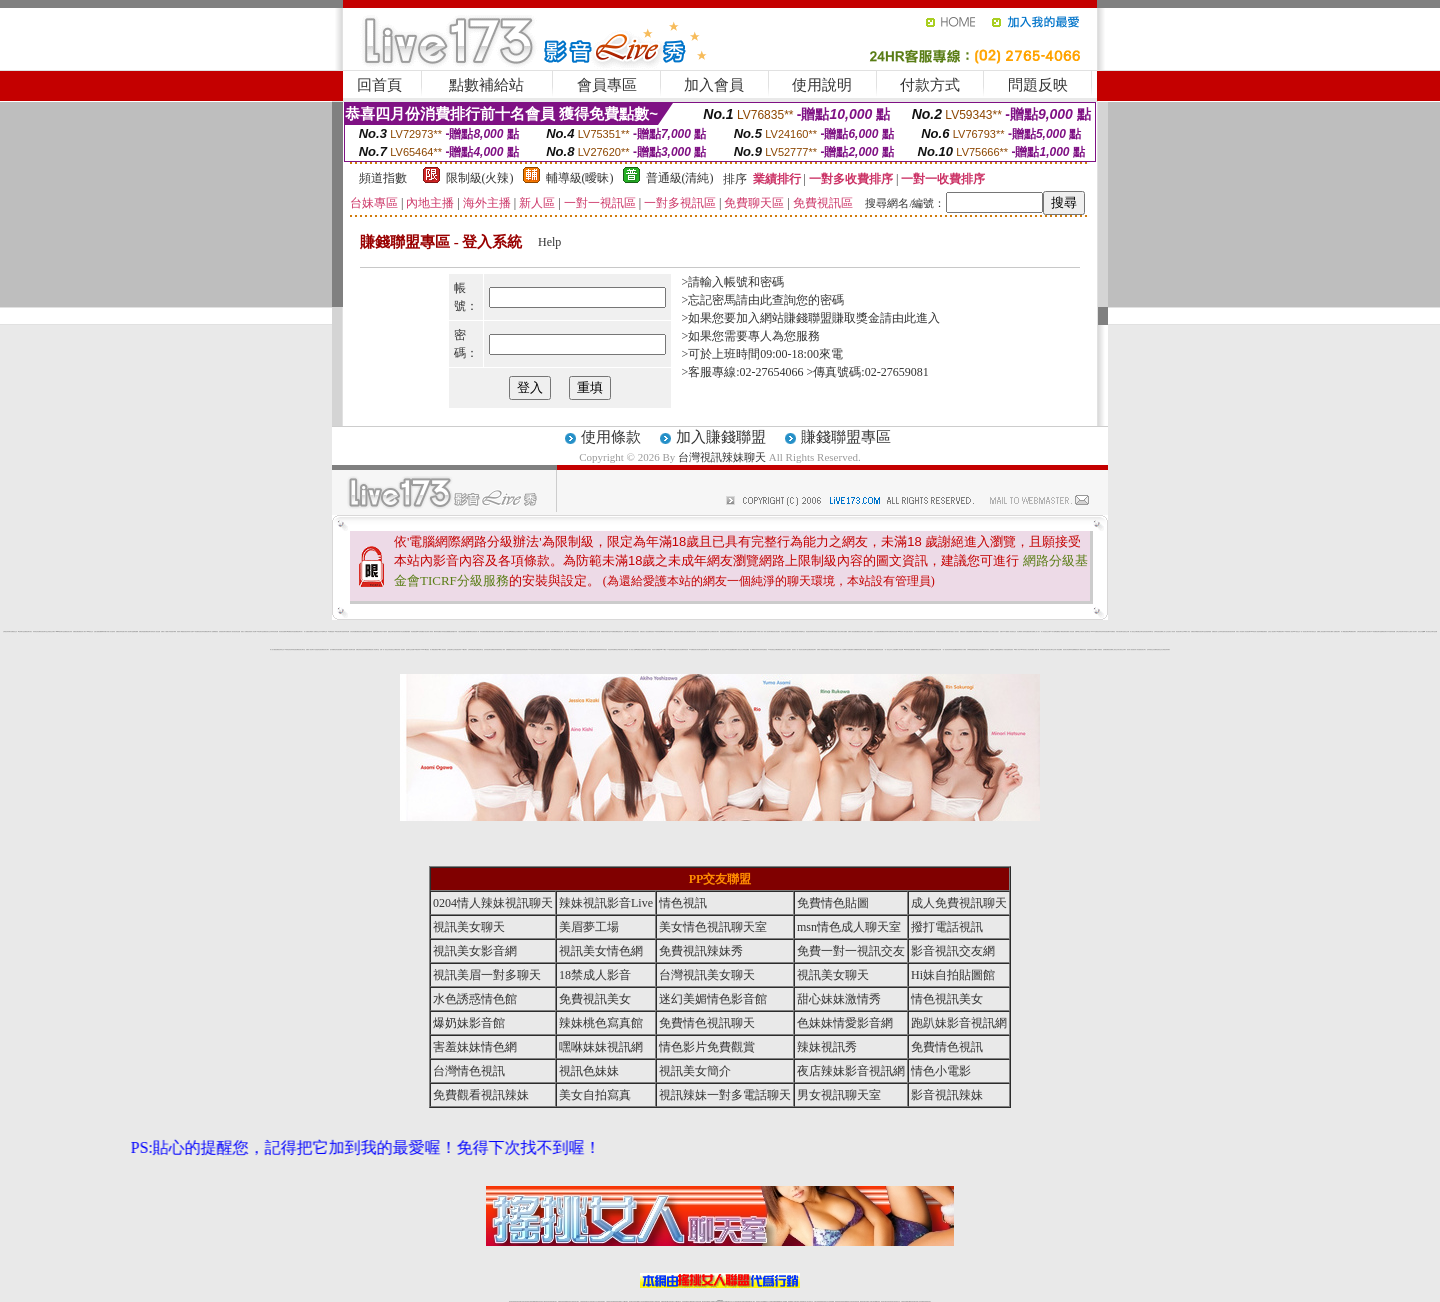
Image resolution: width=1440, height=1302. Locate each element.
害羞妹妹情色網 (345, 631)
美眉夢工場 (589, 927)
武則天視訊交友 (1312, 631)
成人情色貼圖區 (1058, 649)
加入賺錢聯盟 (721, 437)
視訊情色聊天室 (669, 631)
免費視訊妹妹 (547, 649)
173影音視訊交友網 (772, 649)
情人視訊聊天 (1368, 631)
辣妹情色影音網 (36, 631)
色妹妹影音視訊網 (1105, 631)
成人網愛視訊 (753, 649)
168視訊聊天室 (532, 649)
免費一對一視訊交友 (384, 649)
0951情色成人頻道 (1254, 631)
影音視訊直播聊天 (283, 631)
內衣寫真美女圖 (1328, 631)
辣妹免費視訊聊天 (206, 631)
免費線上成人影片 (1036, 631)
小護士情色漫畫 (461, 631)
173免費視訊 (692, 649)
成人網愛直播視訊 (1345, 631)
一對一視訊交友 (887, 649)
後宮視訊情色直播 (236, 631)
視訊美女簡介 (1143, 649)
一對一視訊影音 (945, 649)
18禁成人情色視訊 (442, 649)
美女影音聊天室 (698, 649)
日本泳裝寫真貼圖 (1391, 631)
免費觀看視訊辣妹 (510, 649)
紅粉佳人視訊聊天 (1272, 631)
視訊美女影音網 (679, 649)
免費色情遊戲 (142, 631)
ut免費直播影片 (850, 649)
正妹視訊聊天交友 (451, 649)
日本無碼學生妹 (323, 631)
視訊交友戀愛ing (1422, 631)
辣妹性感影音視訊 (1224, 631)
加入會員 (714, 85)
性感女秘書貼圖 (97, 631)
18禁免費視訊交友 (987, 631)
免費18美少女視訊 (1079, 631)
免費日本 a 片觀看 (1004, 631)
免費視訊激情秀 (597, 649)
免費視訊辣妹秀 (541, 631)
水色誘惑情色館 (317, 649)
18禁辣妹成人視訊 (1288, 631)
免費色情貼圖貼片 (492, 631)
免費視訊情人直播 (964, 631)
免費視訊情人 (229, 631)
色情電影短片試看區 (961, 649)
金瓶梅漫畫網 (135, 631)
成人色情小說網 (738, 631)
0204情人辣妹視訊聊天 (828, 631)
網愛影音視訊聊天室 (1200, 631)
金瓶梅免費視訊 (376, 631)
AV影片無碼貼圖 (1054, 631)
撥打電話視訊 (910, 631)
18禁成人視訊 (759, 631)
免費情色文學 (616, 649)
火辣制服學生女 (801, 631)
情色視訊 (683, 903)
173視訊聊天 (465, 649)
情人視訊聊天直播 (351, 649)
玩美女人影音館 (1239, 631)
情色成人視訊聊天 (785, 631)
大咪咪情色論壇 (970, 649)
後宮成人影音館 (1136, 649)
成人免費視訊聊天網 (793, 631)
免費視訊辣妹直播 (120, 631)
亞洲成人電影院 (429, 631)
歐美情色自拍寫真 (368, 631)
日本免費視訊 (1112, 631)
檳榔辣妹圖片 (104, 631)
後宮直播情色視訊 (1009, 649)
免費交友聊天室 (1140, 631)
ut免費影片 (663, 631)
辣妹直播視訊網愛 (484, 631)
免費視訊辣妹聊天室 (605, 631)
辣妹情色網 (753, 631)
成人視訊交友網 (1133, 631)
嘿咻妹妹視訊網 (601, 1047)
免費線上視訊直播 (1321, 631)
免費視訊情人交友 (1216, 631)
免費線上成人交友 (1164, 631)
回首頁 (379, 85)
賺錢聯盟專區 (846, 437)
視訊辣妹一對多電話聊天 (725, 1095)
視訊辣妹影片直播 (189, 631)
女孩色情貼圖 (353, 631)
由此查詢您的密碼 (796, 300)
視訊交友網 (1126, 631)
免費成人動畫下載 (1035, 649)
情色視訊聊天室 (723, 631)
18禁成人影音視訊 (834, 649)
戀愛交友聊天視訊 (392, 631)
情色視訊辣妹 (458, 649)
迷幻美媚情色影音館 (334, 649)
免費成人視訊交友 (738, 649)
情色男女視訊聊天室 (803, 649)
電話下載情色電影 (1062, 631)
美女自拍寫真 (517, 649)
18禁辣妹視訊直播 (908, 649)
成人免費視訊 (566, 649)
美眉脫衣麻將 (173, 631)
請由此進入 (910, 318)
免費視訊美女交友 (267, 631)
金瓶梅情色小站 (1001, 649)
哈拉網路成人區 (1020, 631)
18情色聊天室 (259, 631)
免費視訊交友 (14, 631)
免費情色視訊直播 (684, 631)
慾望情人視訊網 (534, 631)
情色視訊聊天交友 (1180, 631)
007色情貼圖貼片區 (421, 631)
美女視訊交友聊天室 (1430, 631)
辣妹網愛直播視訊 (1263, 631)
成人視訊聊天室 (1086, 631)
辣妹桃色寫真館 (939, 631)
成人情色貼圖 (900, 649)
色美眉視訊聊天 (222, 631)
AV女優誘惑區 (331, 631)
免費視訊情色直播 (879, 649)
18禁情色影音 (287, 649)
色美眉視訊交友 (1090, 649)
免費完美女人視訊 (644, 631)
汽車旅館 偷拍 (865, 649)
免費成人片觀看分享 (165, 631)
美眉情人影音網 (252, 631)
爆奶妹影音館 (932, 631)
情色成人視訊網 (596, 631)
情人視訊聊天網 (581, 649)
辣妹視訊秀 (685, 649)
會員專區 (607, 85)
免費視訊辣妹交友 (280, 649)
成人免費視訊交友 (316, 631)
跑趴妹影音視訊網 (959, 1023)
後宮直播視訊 (826, 649)
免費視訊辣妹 (520, 631)
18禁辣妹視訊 (657, 631)
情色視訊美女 (926, 631)
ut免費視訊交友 (513, 631)
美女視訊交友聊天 (1122, 649)
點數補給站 (486, 85)
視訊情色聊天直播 (714, 649)
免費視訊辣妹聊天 (885, 631)
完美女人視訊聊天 (787, 649)
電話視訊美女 (872, 649)
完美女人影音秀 (1171, 631)
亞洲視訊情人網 (475, 631)
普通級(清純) (680, 178)
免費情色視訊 (651, 631)
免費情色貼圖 (833, 903)
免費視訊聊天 (780, 649)
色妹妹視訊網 (507, 631)
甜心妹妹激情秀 (839, 999)
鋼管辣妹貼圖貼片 (438, 631)
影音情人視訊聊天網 (550, 631)
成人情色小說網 (632, 649)
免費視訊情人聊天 (82, 631)
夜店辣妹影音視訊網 (623, 649)
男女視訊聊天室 (839, 1095)
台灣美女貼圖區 (843, 631)
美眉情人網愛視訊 (181, 631)
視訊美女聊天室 (301, 649)
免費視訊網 (75, 631)
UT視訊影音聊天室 (671, 649)
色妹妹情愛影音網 (366, 649)
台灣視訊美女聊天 (635, 631)
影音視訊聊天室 (43, 631)
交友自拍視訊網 (877, 631)
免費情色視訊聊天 (947, 631)
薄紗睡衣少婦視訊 (647, 649)
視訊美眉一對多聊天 (400, 649)
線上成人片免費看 (842, 649)
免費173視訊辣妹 (416, 649)
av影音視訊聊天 (338, 631)
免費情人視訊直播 (747, 631)
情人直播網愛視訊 (214, 631)
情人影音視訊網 (1246, 631)
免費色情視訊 (359, 649)
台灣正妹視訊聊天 (1400, 631)
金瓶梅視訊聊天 (1383, 631)
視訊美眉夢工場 (705, 649)
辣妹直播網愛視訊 (1074, 649)
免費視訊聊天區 (148, 631)
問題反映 (1038, 85)
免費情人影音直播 (1070, 631)
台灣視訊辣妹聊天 (722, 457)
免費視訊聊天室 (479, 649)
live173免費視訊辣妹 (1096, 631)
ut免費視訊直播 (639, 649)
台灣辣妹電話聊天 (472, 649)
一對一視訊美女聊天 (1304, 631)
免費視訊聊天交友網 (708, 631)
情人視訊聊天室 (582, 631)
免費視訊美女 (677, 631)
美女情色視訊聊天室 (918, 631)
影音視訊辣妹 (924, 649)
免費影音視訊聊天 (692, 631)
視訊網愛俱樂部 (406, 631)
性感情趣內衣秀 (453, 631)
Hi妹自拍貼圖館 (729, 649)
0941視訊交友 (1296, 631)
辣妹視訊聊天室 (1043, 649)
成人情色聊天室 (700, 631)
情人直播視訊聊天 (1336, 631)
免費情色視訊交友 (1158, 649)
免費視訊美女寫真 (68, 631)
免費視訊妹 (1193, 631)
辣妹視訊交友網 (937, 649)
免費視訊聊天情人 (299, 631)
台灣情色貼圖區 (745, 649)
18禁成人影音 (1187, 631)
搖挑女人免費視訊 (245, 631)
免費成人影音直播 (343, 649)
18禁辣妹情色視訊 (574, 649)
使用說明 (822, 85)
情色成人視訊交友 (722, 649)
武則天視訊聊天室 (1120, 631)
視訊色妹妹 (610, 649)
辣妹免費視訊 (554, 649)
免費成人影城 (820, 649)
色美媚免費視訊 (1106, 649)
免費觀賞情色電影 (858, 649)
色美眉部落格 (1208, 631)
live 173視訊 (663, 649)
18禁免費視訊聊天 (1375, 631)
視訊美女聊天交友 (1051, 649)
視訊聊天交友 (409, 649)
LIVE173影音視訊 (424, 649)
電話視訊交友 (620, 631)
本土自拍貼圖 (894, 649)
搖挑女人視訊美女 (955, 631)
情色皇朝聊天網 (499, 631)
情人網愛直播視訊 (434, 649)
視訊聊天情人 (560, 649)
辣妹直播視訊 (764, 649)
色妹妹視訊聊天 (487, 649)
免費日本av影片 (627, 631)
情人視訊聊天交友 (568, 631)
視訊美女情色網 (1066, 649)
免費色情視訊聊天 (812, 649)
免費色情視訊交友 (731, 631)
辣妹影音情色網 (274, 631)
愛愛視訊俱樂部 (978, 631)
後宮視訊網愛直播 (590, 649)
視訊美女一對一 (795, 649)
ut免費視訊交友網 (559, 631)
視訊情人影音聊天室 (374, 649)
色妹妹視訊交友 (1150, 649)
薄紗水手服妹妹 (383, 631)
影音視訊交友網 (392, 649)
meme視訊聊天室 (60, 631)
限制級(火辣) (480, 178)
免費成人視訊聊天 (310, 649)
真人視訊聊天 (1414, 631)
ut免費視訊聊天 (1352, 631)
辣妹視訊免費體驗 (446, 631)
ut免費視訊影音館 (291, 631)
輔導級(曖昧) (580, 178)
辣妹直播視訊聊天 (1028, 631)
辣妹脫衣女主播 (1407, 631)
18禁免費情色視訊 (197, 631)
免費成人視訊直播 (852, 631)
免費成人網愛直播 (916, 649)
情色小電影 (502, 649)
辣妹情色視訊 (604, 649)
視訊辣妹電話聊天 (524, 649)
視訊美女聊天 (716, 631)
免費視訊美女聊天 (325, 649)
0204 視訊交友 (89, 631)
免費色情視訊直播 (893, 631)
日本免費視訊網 (613, 631)
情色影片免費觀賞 (656, 649)
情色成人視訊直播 (156, 631)
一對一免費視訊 (589, 631)
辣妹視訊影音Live (818, 631)
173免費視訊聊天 (1280, 631)
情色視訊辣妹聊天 (810, 631)
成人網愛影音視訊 (1082, 649)
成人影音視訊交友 (1012, 631)
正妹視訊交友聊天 (51, 631)
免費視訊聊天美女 (28, 631)
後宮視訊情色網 (1231, 631)
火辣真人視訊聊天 (128, 631)
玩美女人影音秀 (1027, 649)
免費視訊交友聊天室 (860, 631)
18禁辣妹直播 (575, 631)
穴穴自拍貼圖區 (930, 649)
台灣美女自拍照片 (995, 631)
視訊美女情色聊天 (776, 631)
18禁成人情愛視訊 (1098, 649)
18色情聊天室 (21, 631)
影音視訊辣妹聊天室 (1148, 631)
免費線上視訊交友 (1114, 649)
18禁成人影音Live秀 (1019, 649)
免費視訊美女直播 (360, 631)
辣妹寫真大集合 (399, 631)
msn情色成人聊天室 (902, 631)
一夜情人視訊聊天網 (767, 631)
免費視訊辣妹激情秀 (495, 649)
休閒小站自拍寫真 (111, 631)
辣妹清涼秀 (758, 649)
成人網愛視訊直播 (540, 649)
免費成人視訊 (837, 631)
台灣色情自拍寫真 (1361, 631)
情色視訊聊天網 (527, 631)
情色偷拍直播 (414, 631)
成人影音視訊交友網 (1045, 631)
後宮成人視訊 (1130, 649)
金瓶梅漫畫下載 (971, 631)
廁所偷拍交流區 (977, 649)
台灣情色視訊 (1157, 631)
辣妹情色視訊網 (294, 649)
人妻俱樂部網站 (468, 631)
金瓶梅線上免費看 (994, 649)
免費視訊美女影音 (985, 649)
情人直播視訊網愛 (308, 631)
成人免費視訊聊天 (869, 631)
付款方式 (930, 85)
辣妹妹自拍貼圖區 (953, 649)
